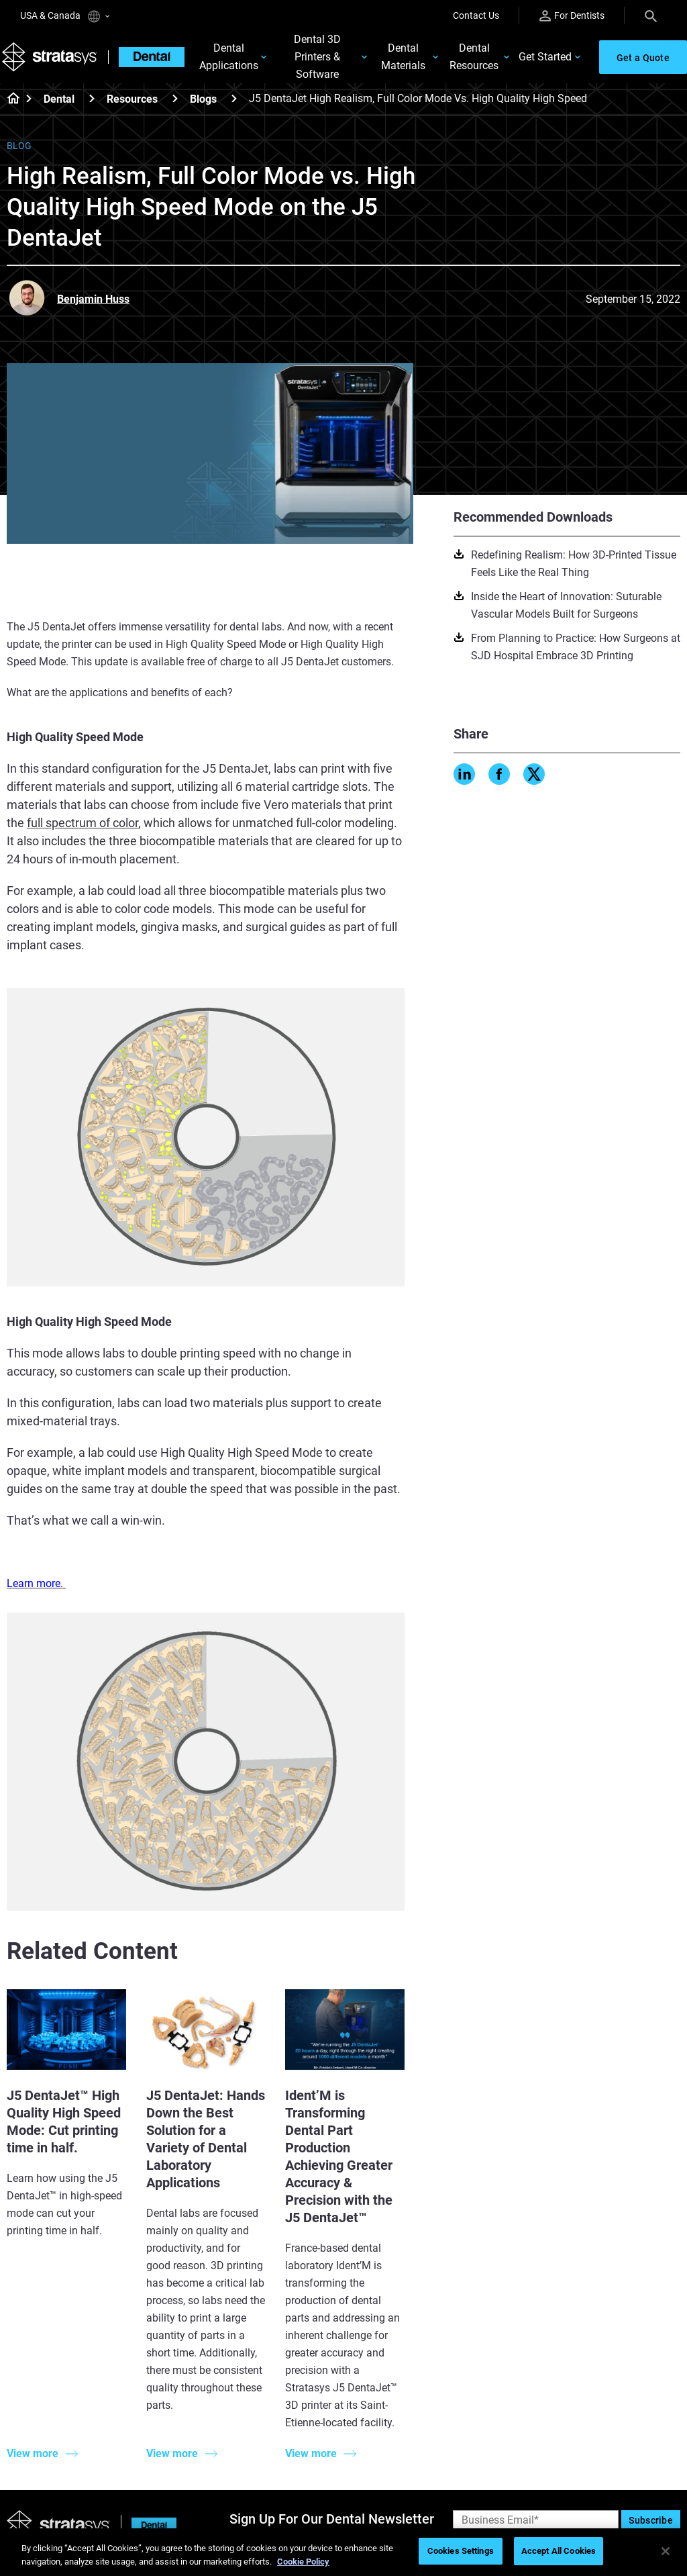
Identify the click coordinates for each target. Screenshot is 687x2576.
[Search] (651, 15)
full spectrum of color (82, 824)
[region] (343, 2552)
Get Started (545, 58)
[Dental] (92, 99)
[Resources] (175, 99)
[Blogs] (234, 99)
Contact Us (476, 15)
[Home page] (9, 100)
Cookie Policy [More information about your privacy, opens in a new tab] (303, 2562)
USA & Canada (64, 16)
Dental (59, 100)
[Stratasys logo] (54, 58)
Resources (132, 100)
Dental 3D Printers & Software (319, 58)
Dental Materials (403, 58)
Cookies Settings (460, 2551)
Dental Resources (474, 58)
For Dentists (571, 15)
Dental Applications (233, 58)
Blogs (203, 100)
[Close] (665, 2551)
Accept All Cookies (558, 2551)
